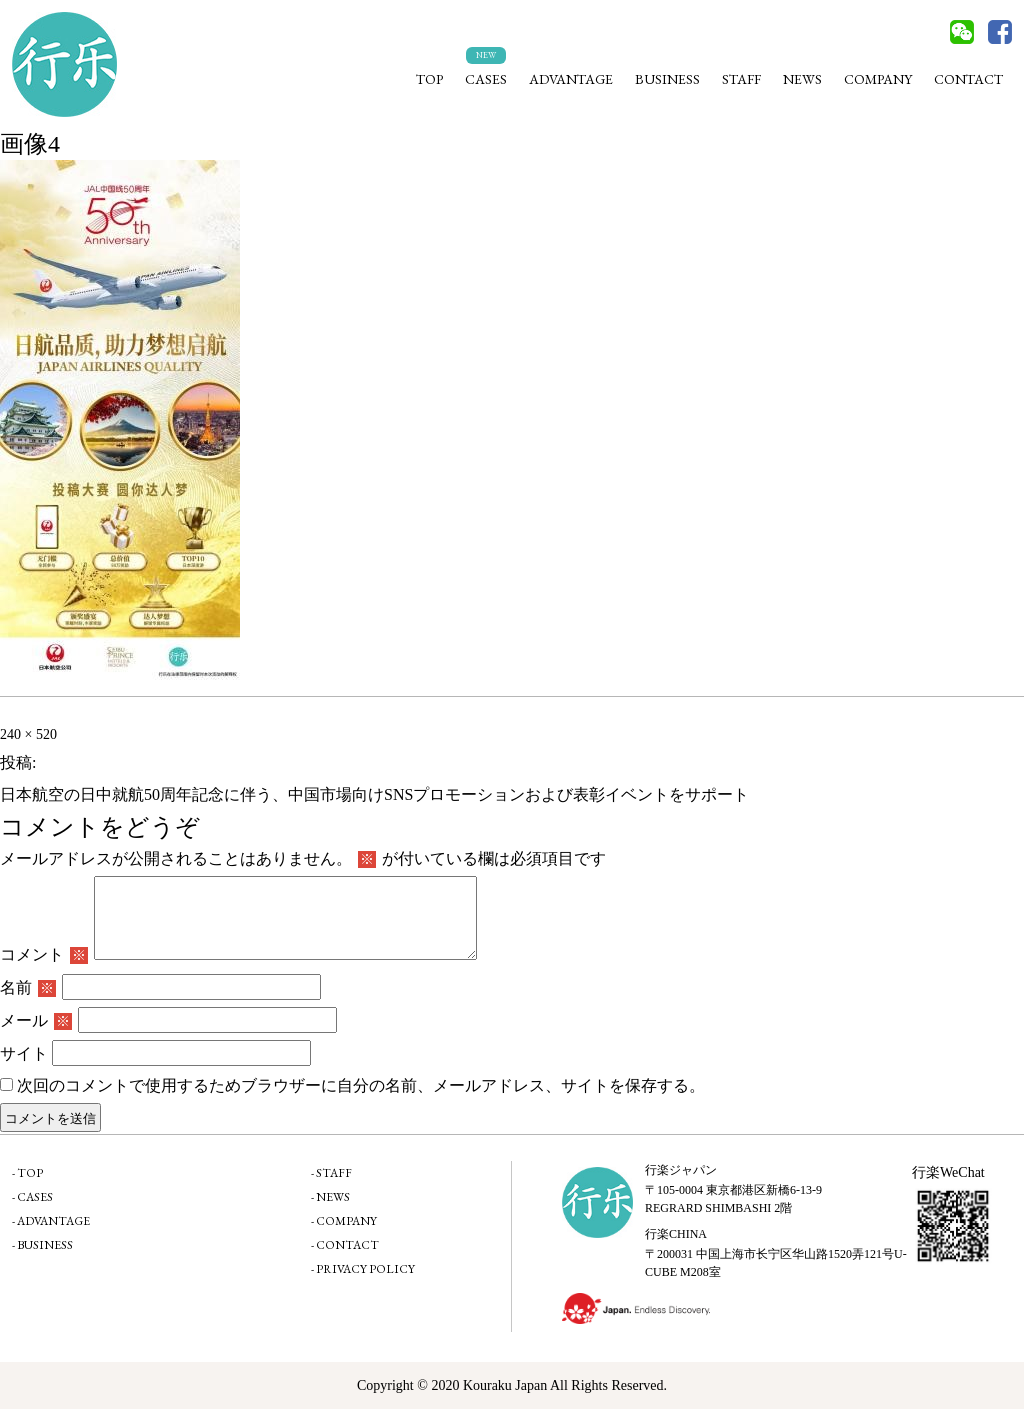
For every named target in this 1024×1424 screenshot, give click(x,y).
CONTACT (968, 79)
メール (36, 1035)
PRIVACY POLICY (365, 1284)
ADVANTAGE (571, 79)
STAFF (741, 79)
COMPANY (878, 79)
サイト (24, 1068)
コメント (44, 969)
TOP (429, 79)
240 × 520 (28, 734)
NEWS (802, 79)
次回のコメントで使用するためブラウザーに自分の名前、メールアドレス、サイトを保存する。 (361, 1100)
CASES (486, 79)
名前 (28, 1002)
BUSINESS (667, 79)
